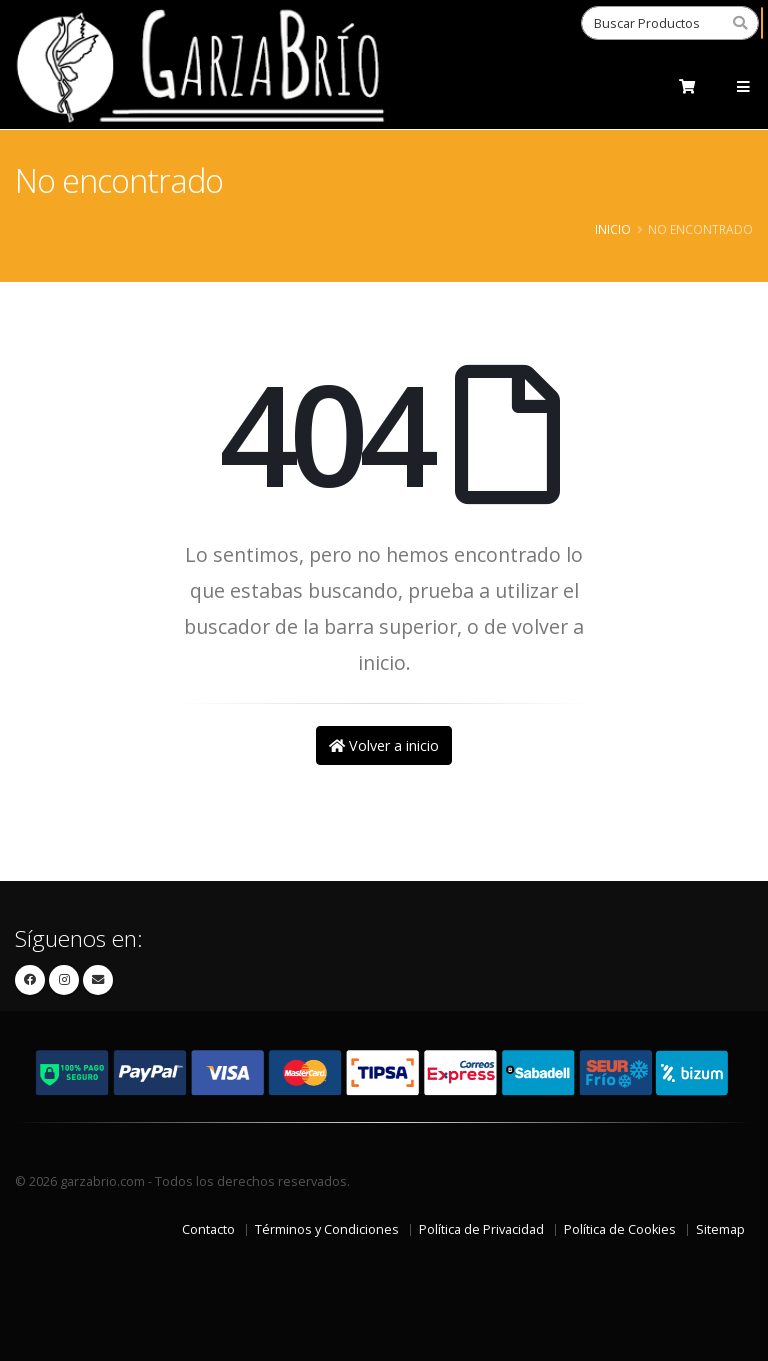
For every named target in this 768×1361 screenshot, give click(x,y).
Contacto (208, 1229)
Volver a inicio (384, 745)
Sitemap (720, 1229)
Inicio (613, 229)
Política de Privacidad (481, 1229)
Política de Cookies (620, 1229)
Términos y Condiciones (327, 1229)
